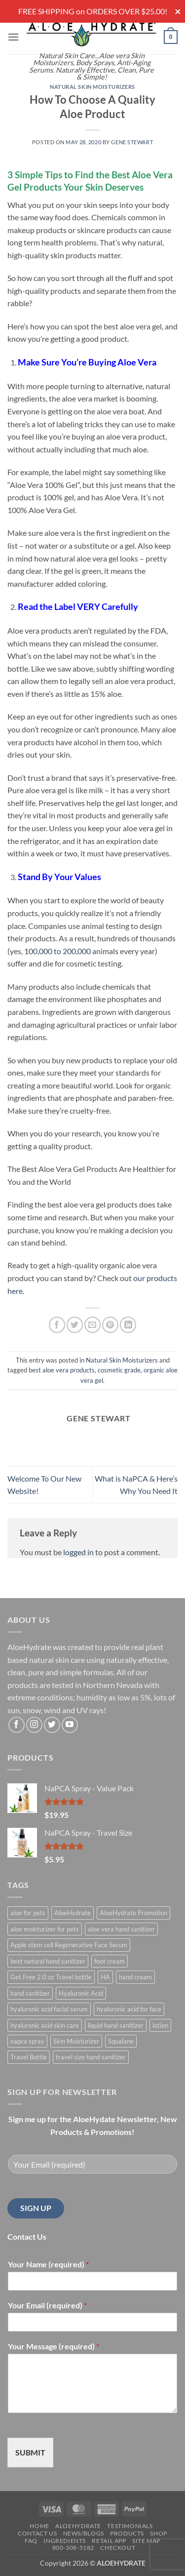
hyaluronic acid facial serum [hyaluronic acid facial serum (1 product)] (49, 2009)
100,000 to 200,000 (57, 951)
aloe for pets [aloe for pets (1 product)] (27, 1913)
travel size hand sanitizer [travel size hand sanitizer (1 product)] (91, 2057)
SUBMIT (30, 2452)
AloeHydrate (78, 2526)
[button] (13, 37)
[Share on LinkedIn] (128, 1325)
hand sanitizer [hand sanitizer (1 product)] (30, 1993)
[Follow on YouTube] (70, 1725)
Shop (158, 2533)
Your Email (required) (47, 2305)
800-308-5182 (73, 2547)
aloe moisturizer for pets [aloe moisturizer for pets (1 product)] (44, 1929)
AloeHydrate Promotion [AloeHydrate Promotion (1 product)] (133, 1913)
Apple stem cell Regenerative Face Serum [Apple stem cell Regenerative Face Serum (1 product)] (68, 1945)
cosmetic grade (119, 1370)
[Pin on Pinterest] (110, 1325)
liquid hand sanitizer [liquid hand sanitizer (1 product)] (116, 2025)
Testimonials (129, 2526)
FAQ (31, 2540)
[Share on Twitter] (75, 1325)
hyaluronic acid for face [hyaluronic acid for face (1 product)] (129, 2009)
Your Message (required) (53, 2346)
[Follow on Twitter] (52, 1725)
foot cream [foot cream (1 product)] (109, 1961)
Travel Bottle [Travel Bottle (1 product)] (28, 2057)
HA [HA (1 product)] (105, 1977)
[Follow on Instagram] (34, 1725)
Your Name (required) (48, 2264)
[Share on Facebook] (57, 1325)
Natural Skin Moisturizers (92, 86)
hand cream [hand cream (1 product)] (135, 1977)
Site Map (146, 2540)
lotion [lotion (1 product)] (160, 2025)
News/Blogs (83, 2533)
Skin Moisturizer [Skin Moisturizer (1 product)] (76, 2041)
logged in (78, 1552)
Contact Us (37, 2533)
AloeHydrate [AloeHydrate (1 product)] (72, 1913)
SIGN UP (35, 2208)
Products (127, 2533)
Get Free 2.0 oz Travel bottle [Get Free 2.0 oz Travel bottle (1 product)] (51, 1977)
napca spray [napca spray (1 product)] (27, 2041)
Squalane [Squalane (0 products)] (121, 2041)
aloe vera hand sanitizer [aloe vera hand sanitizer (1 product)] (121, 1929)
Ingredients (64, 2540)
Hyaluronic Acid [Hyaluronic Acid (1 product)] (81, 1993)
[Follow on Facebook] (16, 1725)
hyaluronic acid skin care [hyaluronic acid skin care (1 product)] (44, 2025)
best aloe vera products (62, 1370)
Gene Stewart (132, 142)
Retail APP (109, 2540)
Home (39, 2526)
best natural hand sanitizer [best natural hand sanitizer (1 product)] (47, 1961)
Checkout (117, 2547)
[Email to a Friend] (92, 1325)
